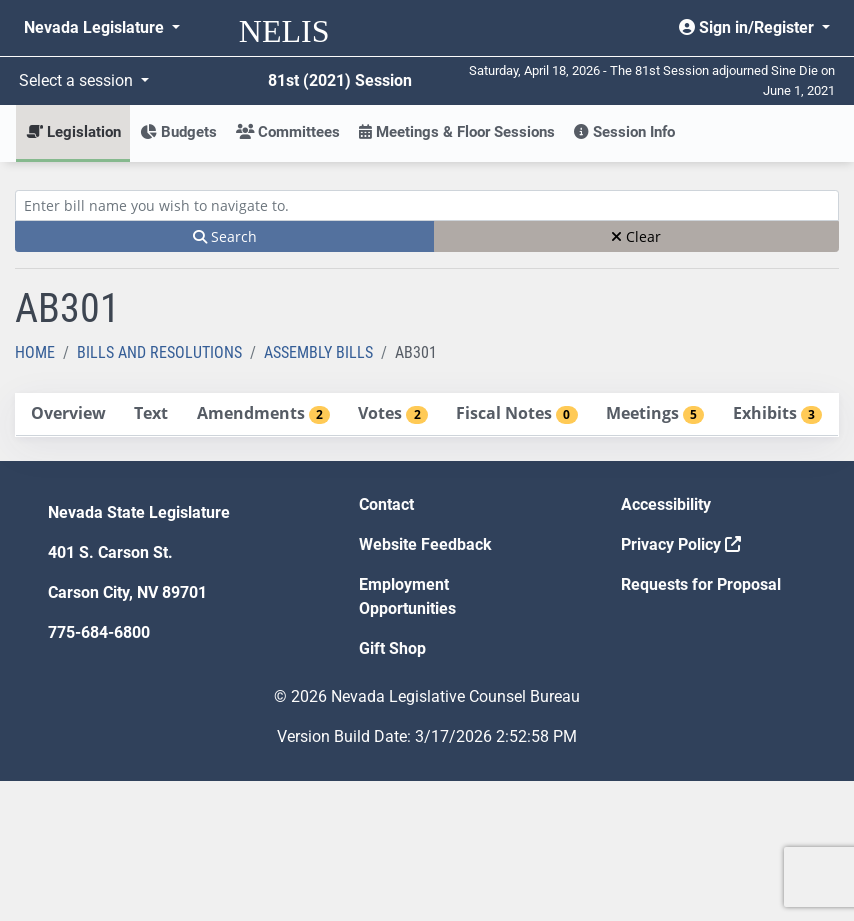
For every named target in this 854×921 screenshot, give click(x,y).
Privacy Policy (681, 544)
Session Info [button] (624, 132)
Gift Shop (392, 648)
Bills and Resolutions (159, 352)
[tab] (68, 414)
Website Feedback (425, 544)
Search (225, 236)
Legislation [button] (73, 132)
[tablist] (427, 415)
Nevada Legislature (96, 27)
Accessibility (666, 504)
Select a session (78, 80)
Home (35, 352)
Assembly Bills (318, 352)
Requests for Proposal (701, 584)
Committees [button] (288, 132)
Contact (386, 504)
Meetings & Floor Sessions (457, 132)
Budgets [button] (178, 132)
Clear (636, 236)
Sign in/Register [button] (748, 27)
